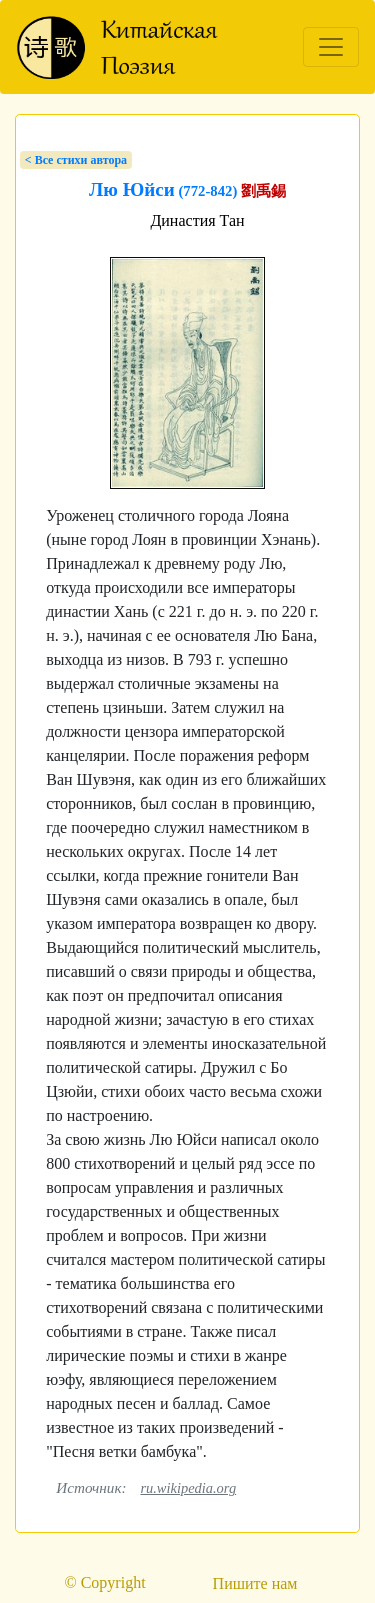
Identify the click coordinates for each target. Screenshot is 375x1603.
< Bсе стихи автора (76, 160)
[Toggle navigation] (331, 47)
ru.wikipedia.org (188, 1488)
